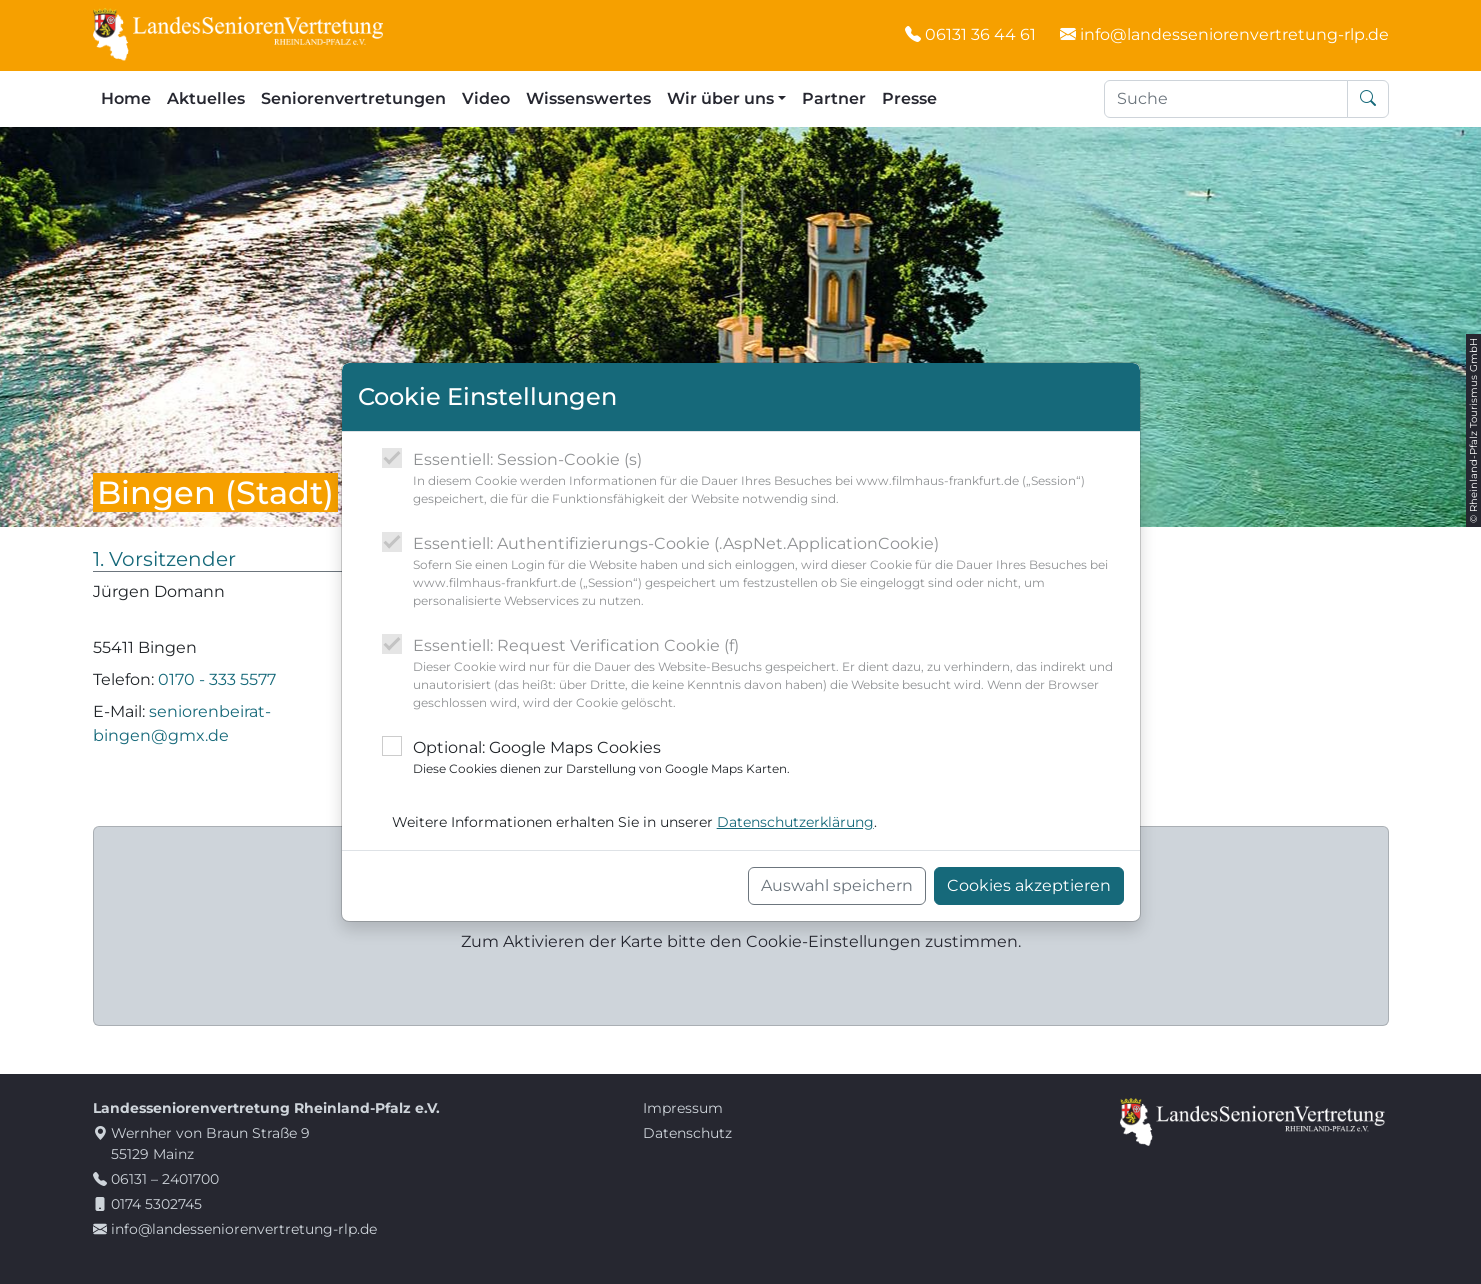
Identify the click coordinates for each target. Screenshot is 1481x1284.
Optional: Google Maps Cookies (601, 758)
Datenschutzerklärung (795, 822)
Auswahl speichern (837, 885)
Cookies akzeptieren (1029, 885)
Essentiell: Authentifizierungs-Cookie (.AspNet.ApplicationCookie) (768, 572)
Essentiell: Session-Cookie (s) (768, 479)
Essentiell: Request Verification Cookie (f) (768, 674)
